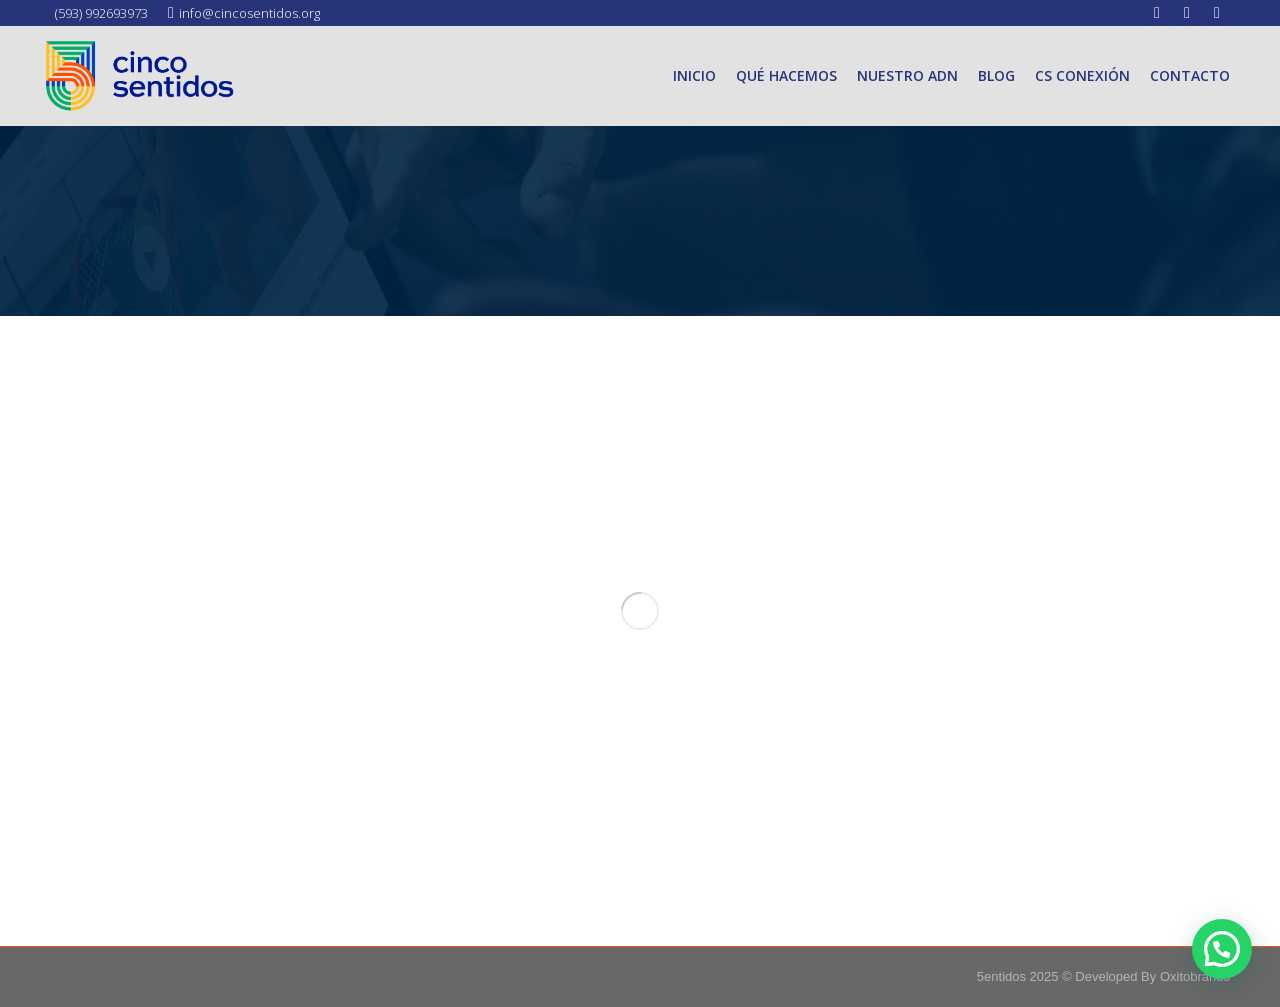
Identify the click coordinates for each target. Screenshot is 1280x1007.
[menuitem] (694, 76)
